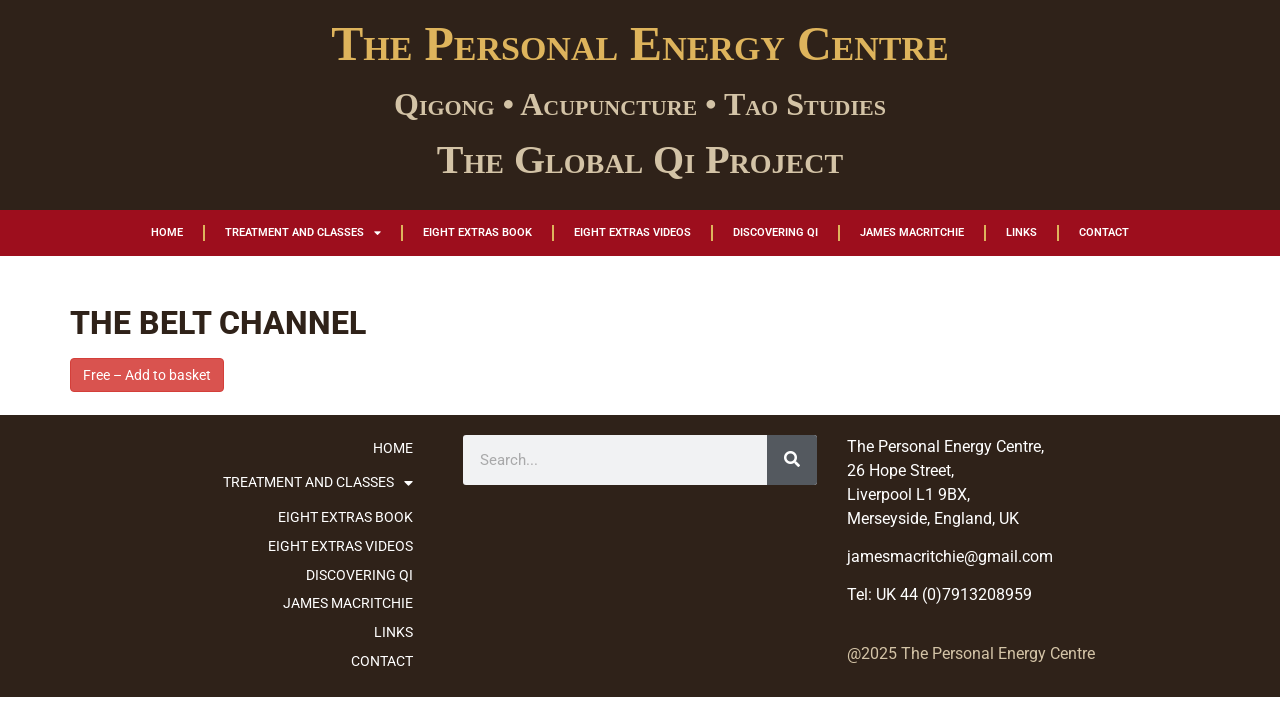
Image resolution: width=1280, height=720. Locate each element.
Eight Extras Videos (632, 232)
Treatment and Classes (303, 232)
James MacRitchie (912, 232)
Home (167, 232)
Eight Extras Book (477, 232)
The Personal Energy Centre (639, 43)
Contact (1104, 232)
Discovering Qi (775, 232)
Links (1021, 232)
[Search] (792, 460)
